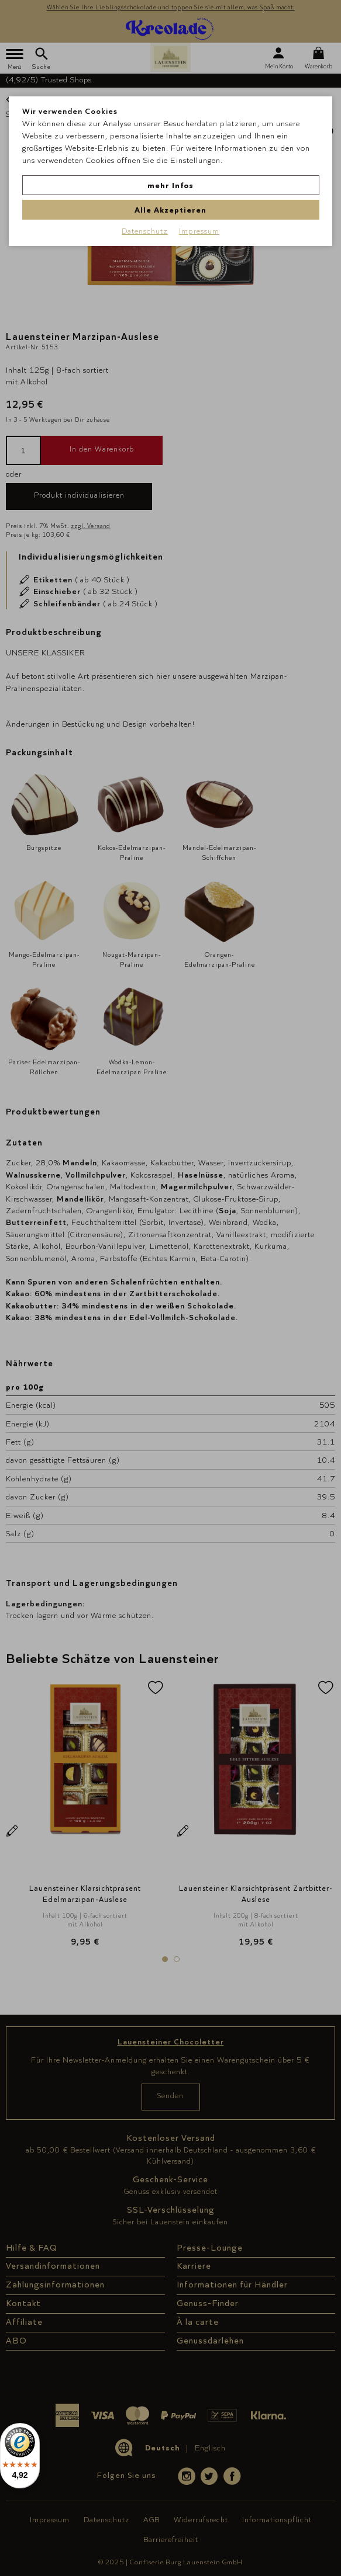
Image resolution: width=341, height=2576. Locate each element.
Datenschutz (145, 230)
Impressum (199, 230)
